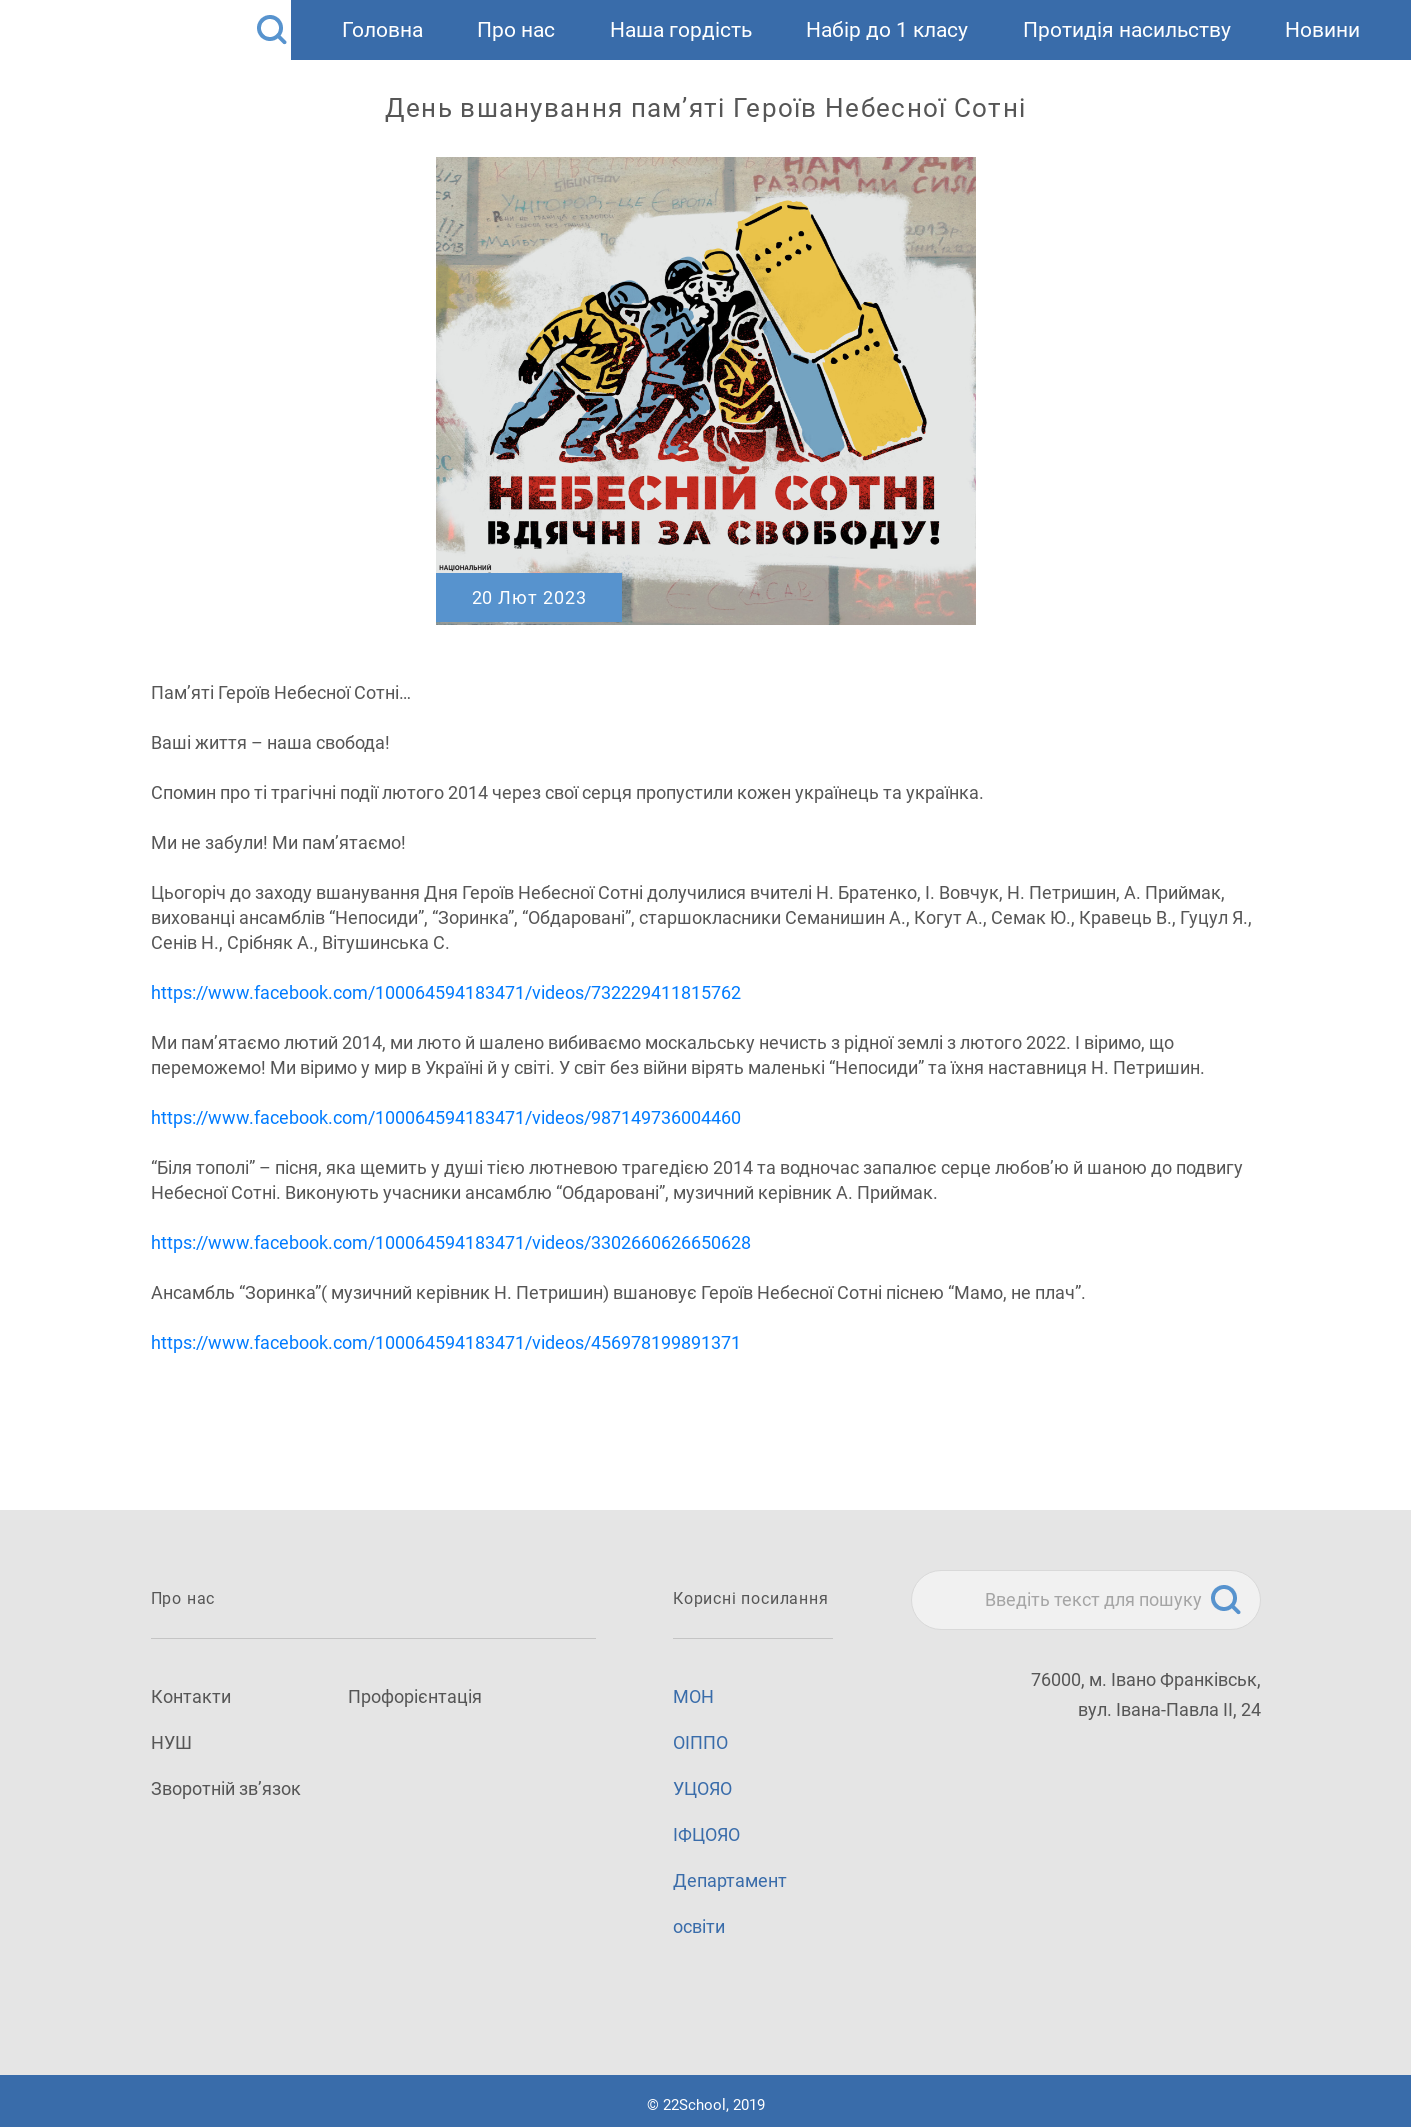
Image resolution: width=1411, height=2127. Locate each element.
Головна (382, 30)
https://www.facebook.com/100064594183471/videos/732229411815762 (446, 992)
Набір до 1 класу (887, 30)
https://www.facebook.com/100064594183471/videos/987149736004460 (446, 1117)
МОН (693, 1696)
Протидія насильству (1127, 30)
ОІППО (700, 1742)
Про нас (516, 30)
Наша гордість (681, 30)
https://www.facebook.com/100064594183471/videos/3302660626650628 (451, 1242)
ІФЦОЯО (706, 1834)
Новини (1322, 30)
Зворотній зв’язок (226, 1788)
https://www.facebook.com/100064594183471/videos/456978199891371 (446, 1342)
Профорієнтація (415, 1696)
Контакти (191, 1696)
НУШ (171, 1742)
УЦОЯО (702, 1788)
